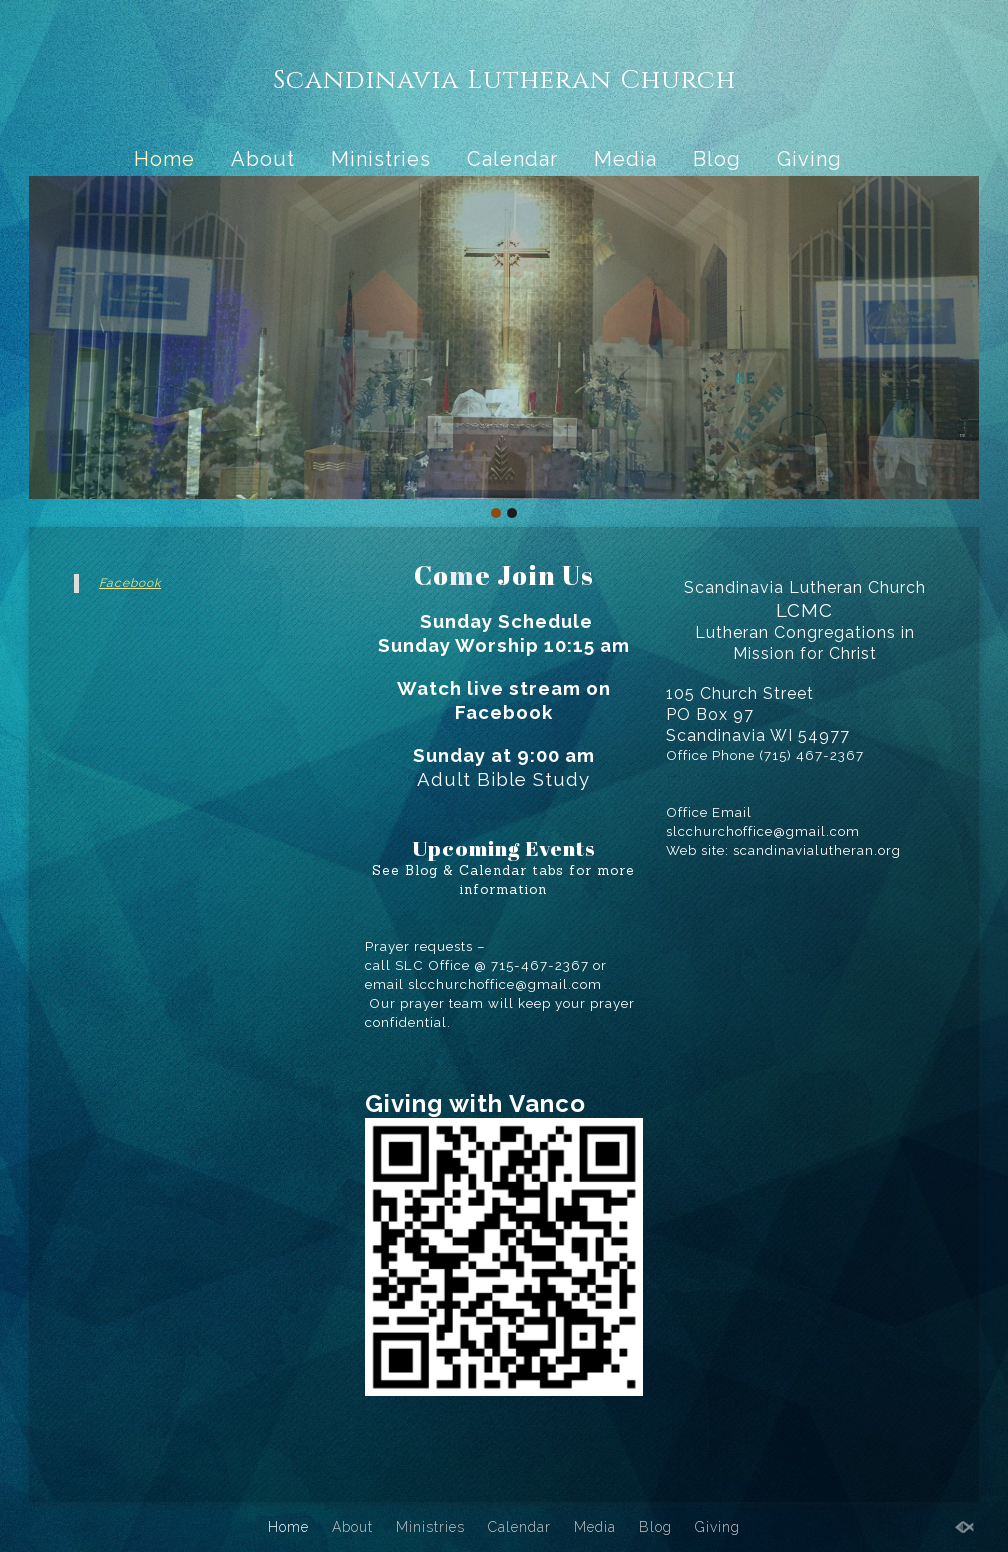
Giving (809, 159)
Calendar (512, 159)
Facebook (130, 583)
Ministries (381, 159)
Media (625, 159)
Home (164, 159)
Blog (717, 159)
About (263, 159)
